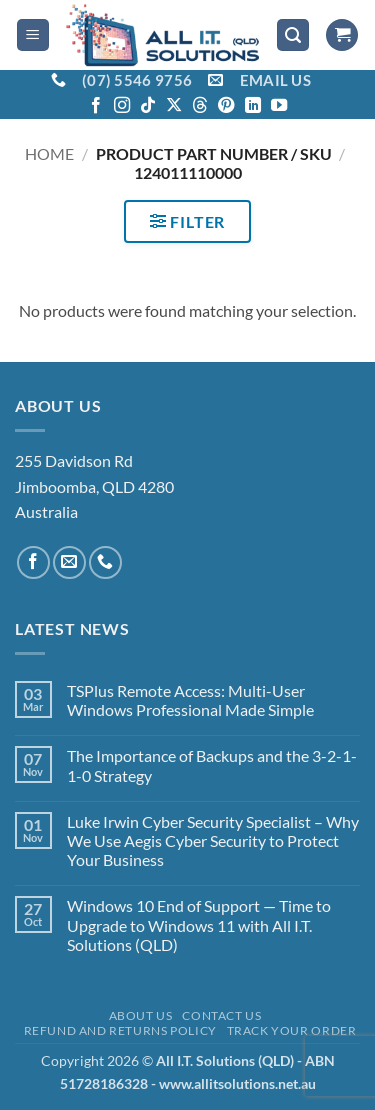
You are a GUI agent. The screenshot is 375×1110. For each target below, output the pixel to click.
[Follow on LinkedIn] (253, 106)
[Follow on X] (174, 106)
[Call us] (105, 562)
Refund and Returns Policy (120, 1030)
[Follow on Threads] (200, 106)
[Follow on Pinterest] (226, 106)
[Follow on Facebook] (96, 106)
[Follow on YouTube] (279, 106)
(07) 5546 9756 (137, 80)
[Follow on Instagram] (122, 106)
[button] (33, 35)
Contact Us (221, 1015)
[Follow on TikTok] (148, 106)
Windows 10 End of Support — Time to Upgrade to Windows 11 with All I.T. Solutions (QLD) (199, 924)
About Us (141, 1015)
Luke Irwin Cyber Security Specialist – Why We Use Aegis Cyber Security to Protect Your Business (213, 840)
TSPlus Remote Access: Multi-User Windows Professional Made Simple (190, 700)
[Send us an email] (69, 562)
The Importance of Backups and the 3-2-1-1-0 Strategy (212, 765)
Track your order (292, 1030)
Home (49, 153)
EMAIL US (275, 80)
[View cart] (342, 35)
